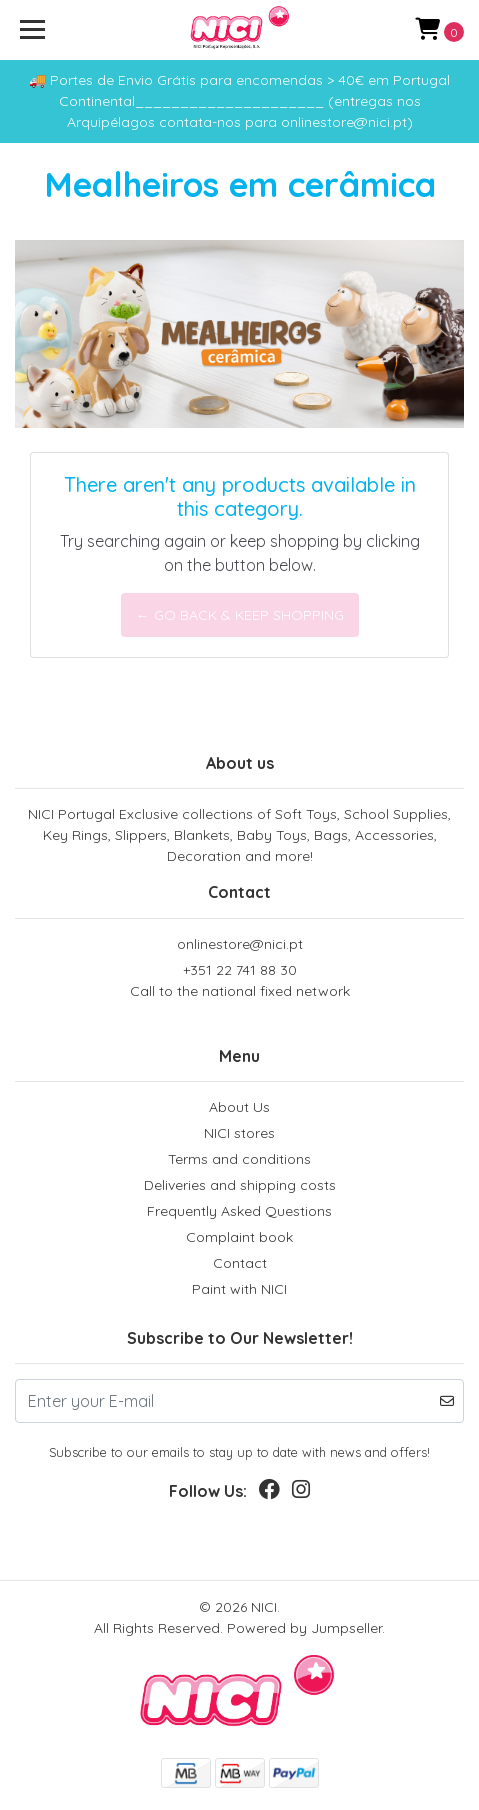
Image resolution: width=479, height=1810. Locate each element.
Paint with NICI (239, 1289)
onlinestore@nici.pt (240, 944)
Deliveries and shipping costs (240, 1185)
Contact (240, 1263)
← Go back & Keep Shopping (240, 615)
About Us (239, 1107)
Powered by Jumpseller (304, 1628)
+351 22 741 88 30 (239, 981)
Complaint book (239, 1237)
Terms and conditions (239, 1159)
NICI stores (239, 1133)
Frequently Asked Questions (239, 1211)
